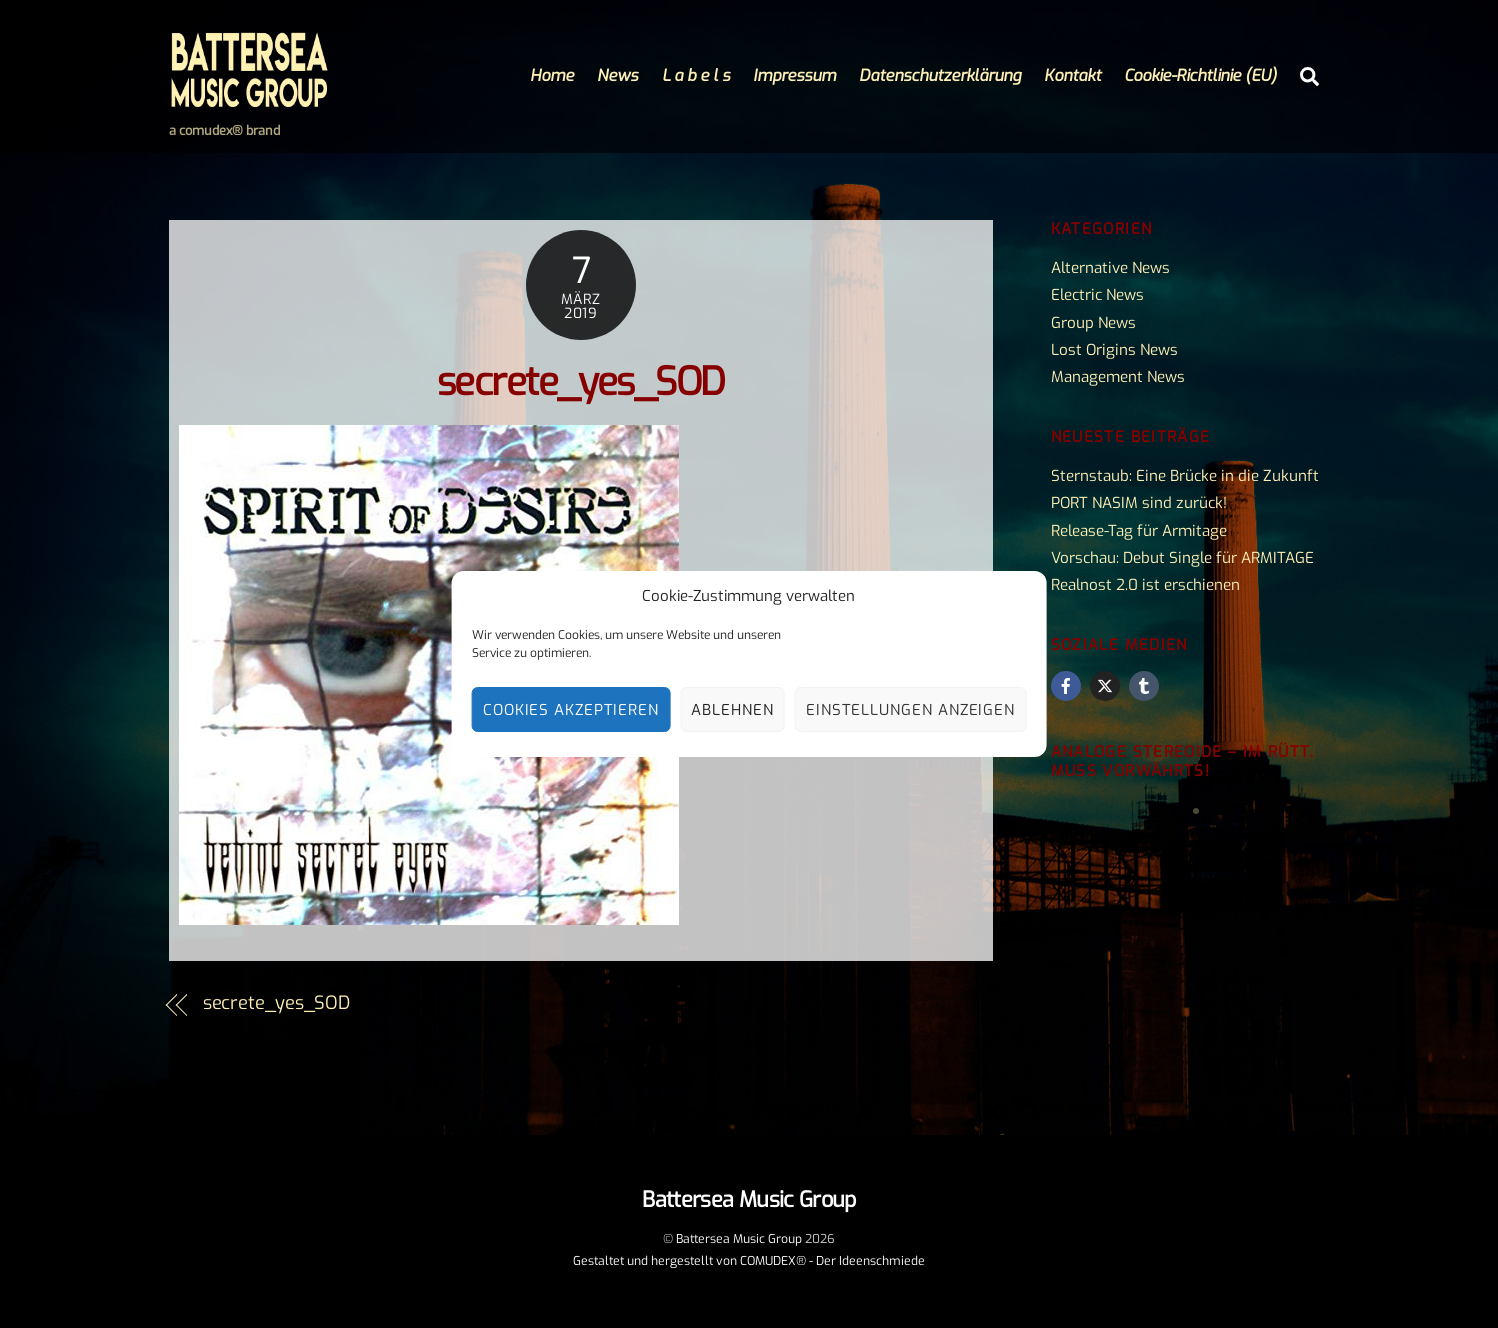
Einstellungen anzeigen (910, 710)
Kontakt (1072, 75)
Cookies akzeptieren (571, 710)
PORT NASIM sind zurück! (1139, 503)
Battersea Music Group (739, 1239)
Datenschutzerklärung (940, 75)
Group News (1093, 323)
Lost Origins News (1114, 350)
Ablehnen (732, 710)
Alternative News (1110, 268)
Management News (1118, 377)
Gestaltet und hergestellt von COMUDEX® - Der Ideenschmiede (749, 1261)
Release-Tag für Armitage (1139, 531)
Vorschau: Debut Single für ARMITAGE (1182, 558)
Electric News (1097, 295)
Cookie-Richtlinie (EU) (1200, 75)
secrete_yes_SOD (581, 382)
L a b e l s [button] (696, 75)
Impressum (794, 75)
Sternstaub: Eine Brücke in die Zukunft (1185, 476)
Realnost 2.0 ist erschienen (1145, 585)
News (617, 75)
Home (552, 75)
